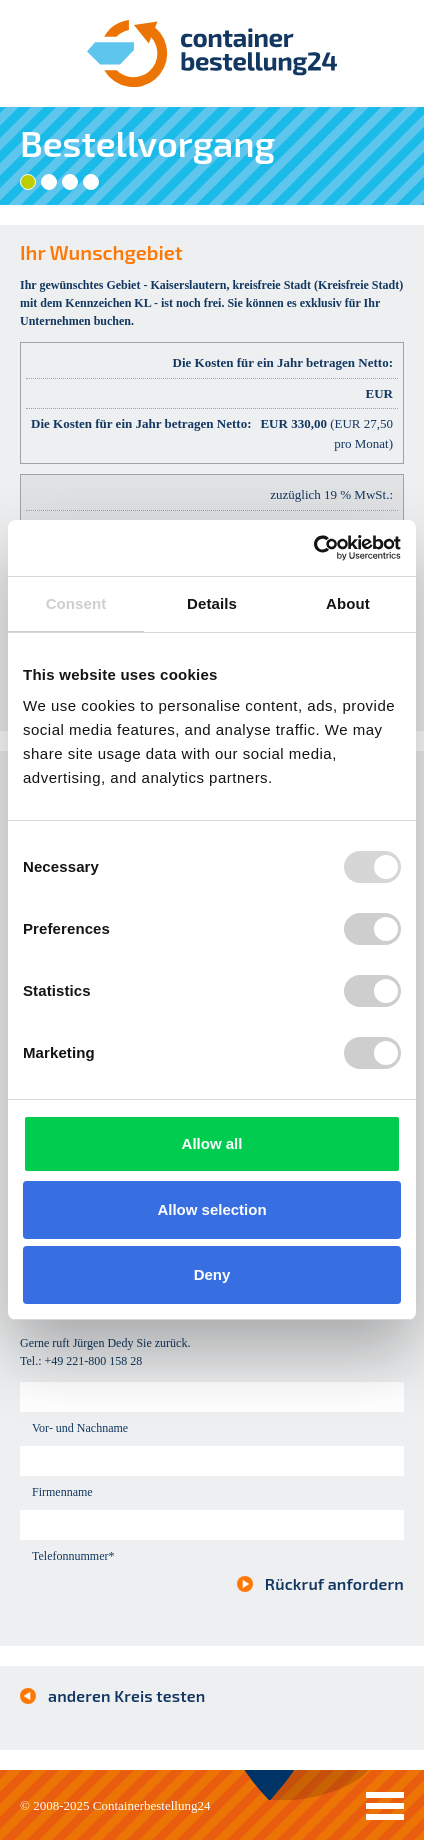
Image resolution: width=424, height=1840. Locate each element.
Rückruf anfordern (334, 1583)
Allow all (212, 1143)
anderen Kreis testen (126, 1695)
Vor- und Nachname (80, 1428)
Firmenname (62, 1492)
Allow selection (211, 1209)
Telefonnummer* (73, 1556)
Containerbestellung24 (152, 1805)
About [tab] (348, 603)
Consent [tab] (76, 603)
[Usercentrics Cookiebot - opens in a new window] (313, 548)
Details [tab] (212, 603)
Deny (212, 1274)
